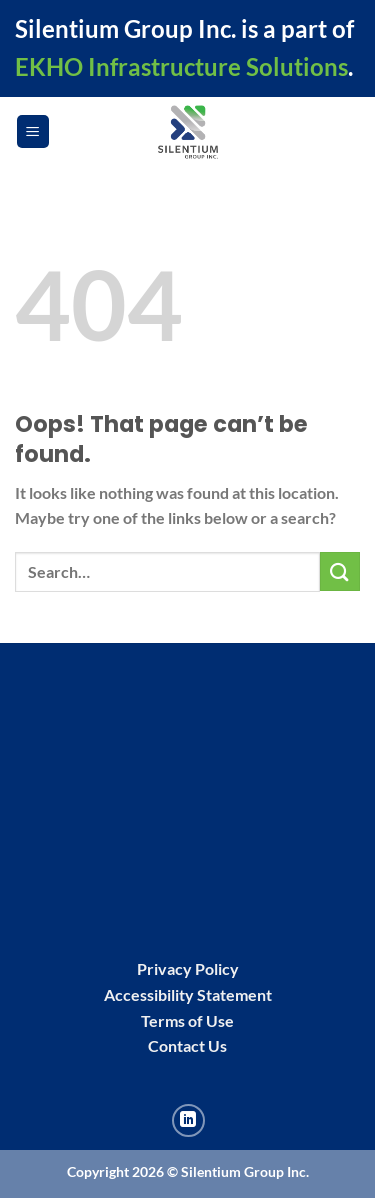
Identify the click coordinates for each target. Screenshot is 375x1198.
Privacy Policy (188, 968)
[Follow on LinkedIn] (188, 1120)
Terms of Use (187, 1020)
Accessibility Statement (188, 994)
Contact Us (187, 1045)
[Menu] (33, 131)
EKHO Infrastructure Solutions (181, 66)
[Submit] (340, 571)
